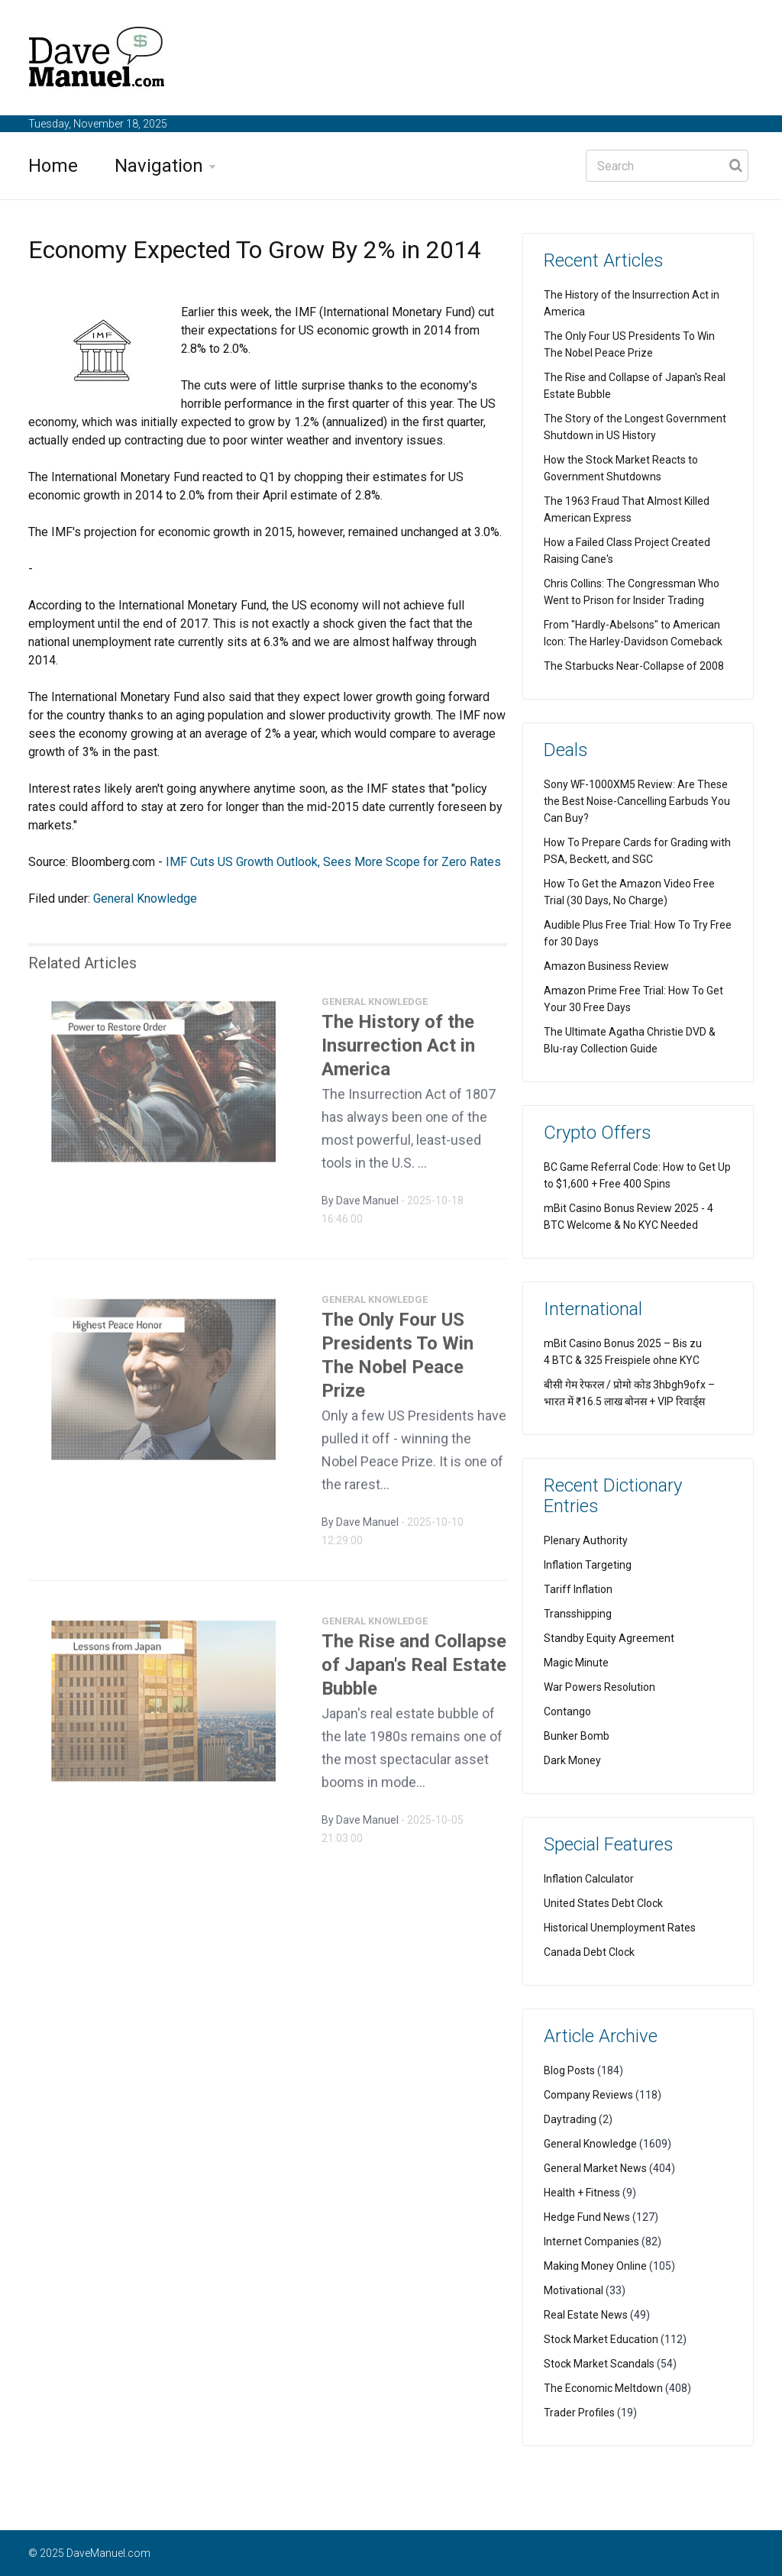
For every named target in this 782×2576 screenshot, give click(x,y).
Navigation (159, 165)
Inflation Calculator (589, 1879)
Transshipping (578, 1614)
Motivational (573, 2290)
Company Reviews (588, 2095)
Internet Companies (591, 2241)
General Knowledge (145, 898)
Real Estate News (586, 2315)
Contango (567, 1711)
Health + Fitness (582, 2193)
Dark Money (572, 1760)
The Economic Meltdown (603, 2388)
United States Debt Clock (603, 1903)
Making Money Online (595, 2266)
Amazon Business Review (606, 966)
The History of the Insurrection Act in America (398, 1051)
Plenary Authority (586, 1540)
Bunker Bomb (576, 1736)
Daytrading (570, 2119)
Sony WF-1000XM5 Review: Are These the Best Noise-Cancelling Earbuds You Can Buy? (637, 801)
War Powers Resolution (599, 1687)
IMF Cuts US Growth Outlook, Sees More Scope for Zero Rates (333, 862)
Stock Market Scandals (599, 2364)
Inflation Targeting (588, 1565)
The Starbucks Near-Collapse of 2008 (634, 666)
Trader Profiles (579, 2412)
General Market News (595, 2168)
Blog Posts (569, 2070)
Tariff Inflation (578, 1589)
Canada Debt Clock (589, 1952)
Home (53, 165)
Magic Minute (576, 1662)
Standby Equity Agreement (609, 1638)
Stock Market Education (601, 2339)
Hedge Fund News (587, 2217)
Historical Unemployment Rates (620, 1927)
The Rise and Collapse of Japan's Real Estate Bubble (414, 1671)
